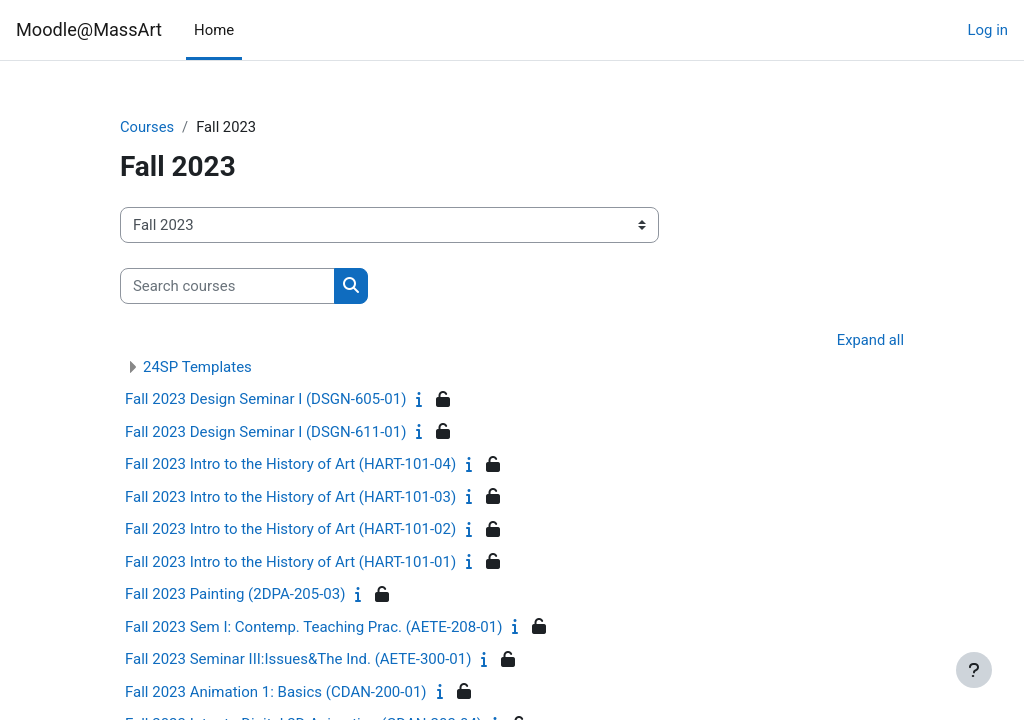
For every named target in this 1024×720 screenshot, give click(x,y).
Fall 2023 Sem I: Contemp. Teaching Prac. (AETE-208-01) (313, 628)
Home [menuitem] (214, 30)
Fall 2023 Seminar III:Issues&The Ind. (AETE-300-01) (298, 660)
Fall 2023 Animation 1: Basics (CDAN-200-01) (276, 693)
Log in (988, 30)
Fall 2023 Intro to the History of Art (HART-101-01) (290, 563)
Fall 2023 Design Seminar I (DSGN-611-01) (265, 433)
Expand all (870, 341)
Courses (147, 127)
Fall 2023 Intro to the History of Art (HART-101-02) (290, 530)
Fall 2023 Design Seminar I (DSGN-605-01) (265, 400)
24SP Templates (197, 368)
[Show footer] (974, 670)
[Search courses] (227, 286)
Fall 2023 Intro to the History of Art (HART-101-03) (290, 498)
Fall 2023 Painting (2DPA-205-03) (235, 595)
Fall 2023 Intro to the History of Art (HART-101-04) (290, 465)
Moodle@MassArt (89, 29)
